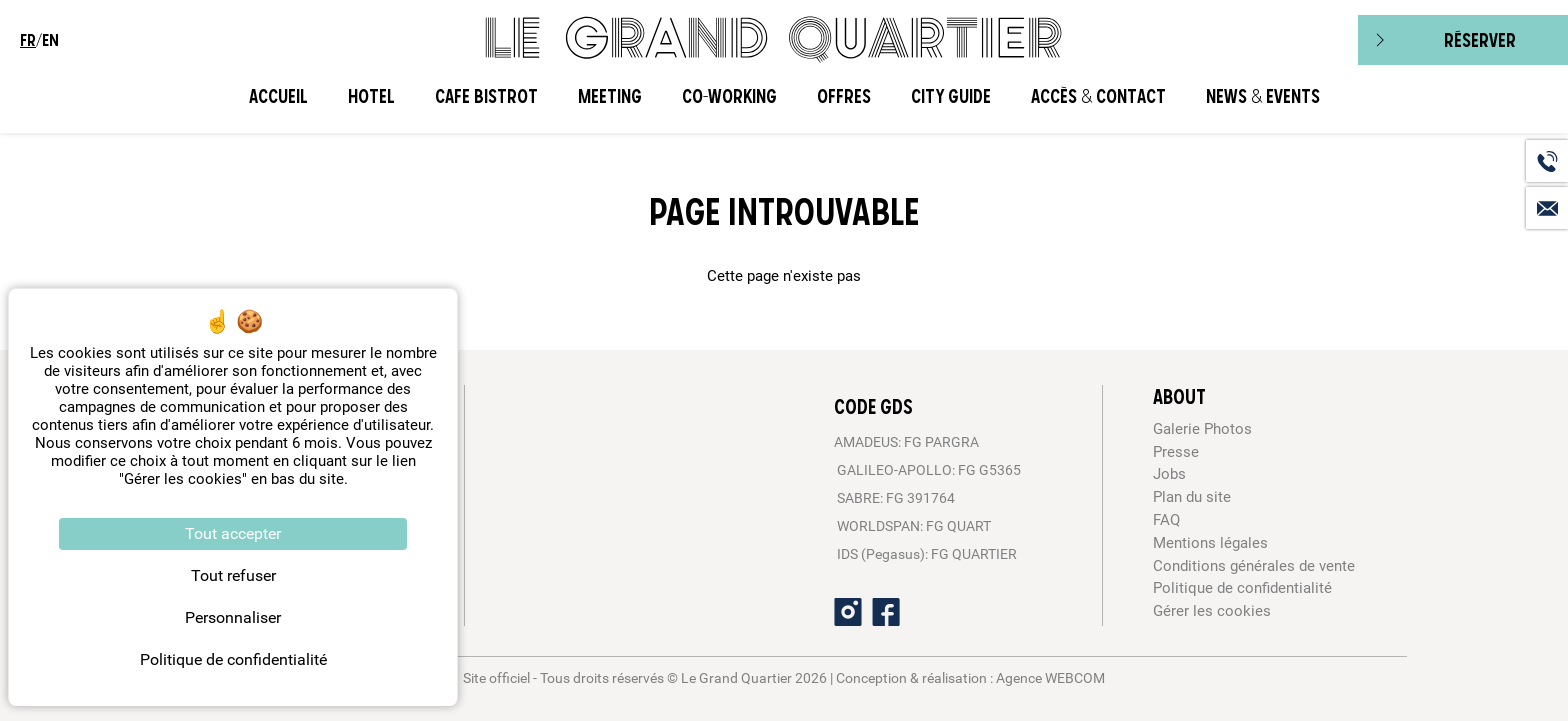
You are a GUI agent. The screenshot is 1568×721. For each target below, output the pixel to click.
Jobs (1169, 474)
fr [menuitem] (28, 40)
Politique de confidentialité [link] (233, 659)
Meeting (610, 96)
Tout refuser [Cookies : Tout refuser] (233, 575)
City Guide (951, 96)
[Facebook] (886, 612)
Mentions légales (1210, 543)
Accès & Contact (1098, 96)
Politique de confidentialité (1242, 588)
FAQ (1166, 520)
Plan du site (1192, 497)
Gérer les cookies (1212, 611)
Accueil (278, 96)
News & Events (1263, 96)
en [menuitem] (50, 40)
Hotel (371, 96)
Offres (844, 96)
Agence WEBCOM (1050, 678)
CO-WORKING (729, 96)
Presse (1176, 452)
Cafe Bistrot (486, 96)
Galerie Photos (1202, 429)
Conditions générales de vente (1254, 566)
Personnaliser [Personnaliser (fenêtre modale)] (233, 617)
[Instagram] (848, 612)
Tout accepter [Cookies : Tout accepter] (233, 533)
